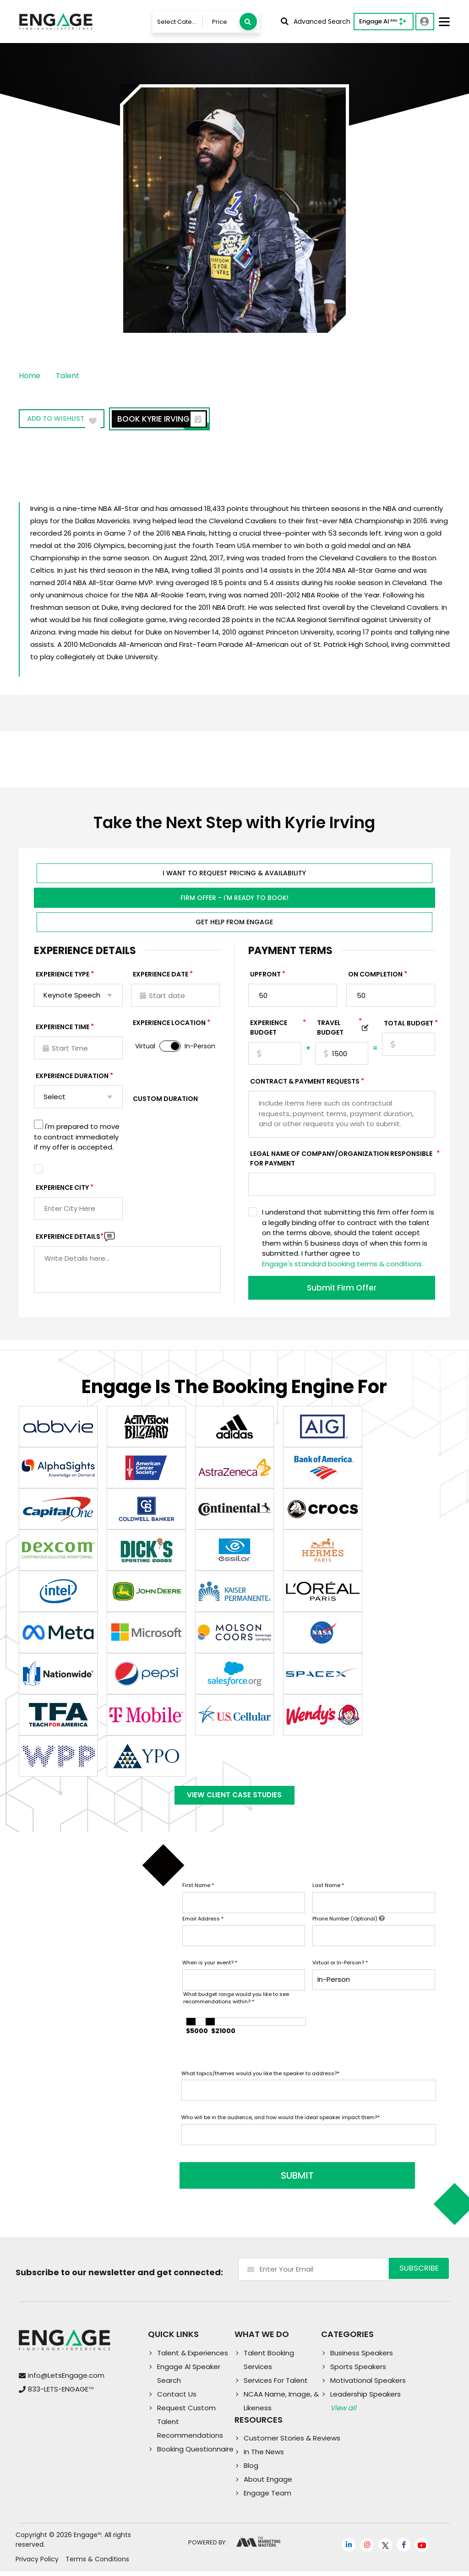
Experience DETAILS (70, 1238)
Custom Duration (165, 1101)
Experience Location (169, 1025)
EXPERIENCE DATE (160, 976)
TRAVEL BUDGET (339, 1029)
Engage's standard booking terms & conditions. (342, 1266)
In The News (264, 2457)
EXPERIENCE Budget (275, 1029)
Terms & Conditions (97, 2564)
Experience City (62, 1189)
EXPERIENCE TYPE (62, 976)
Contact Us (176, 2398)
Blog (251, 2470)
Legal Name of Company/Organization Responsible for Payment (342, 1160)
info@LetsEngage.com (66, 2380)
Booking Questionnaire (195, 2453)
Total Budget (408, 1025)
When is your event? (209, 1972)
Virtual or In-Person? (340, 1972)
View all (343, 2412)
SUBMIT (250, 2180)
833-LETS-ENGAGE (60, 2394)
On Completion (375, 976)
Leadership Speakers (365, 2398)
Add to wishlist (71, 420)
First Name (198, 1895)
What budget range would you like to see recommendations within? (236, 2008)
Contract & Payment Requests (305, 1083)
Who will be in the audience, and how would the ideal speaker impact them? (280, 2127)
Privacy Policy (37, 2564)
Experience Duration (72, 1078)
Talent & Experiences (192, 2357)
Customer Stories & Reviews (292, 2443)
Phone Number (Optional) (348, 1928)
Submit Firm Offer (341, 1290)
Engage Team (267, 2498)
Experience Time (62, 1029)
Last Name (328, 1895)
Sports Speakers (358, 2371)
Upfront (265, 976)
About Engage (268, 2484)
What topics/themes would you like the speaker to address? (260, 2083)
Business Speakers (361, 2357)
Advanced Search (315, 21)
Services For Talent (276, 2385)
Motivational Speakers (368, 2385)
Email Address (203, 1928)
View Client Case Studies (234, 1801)
